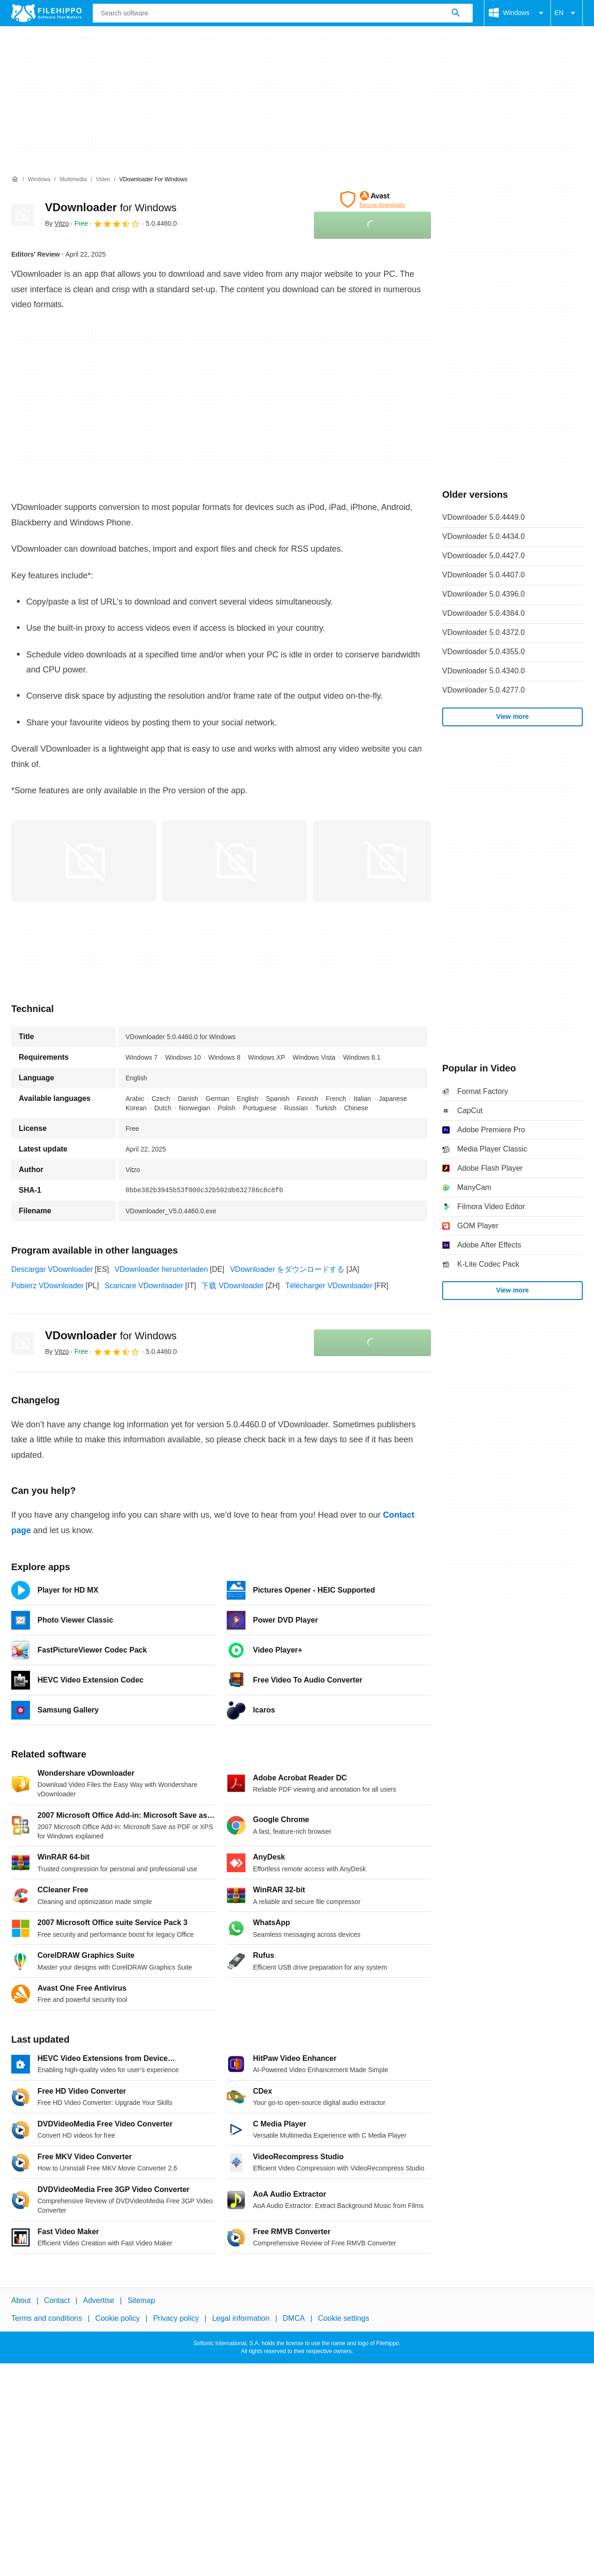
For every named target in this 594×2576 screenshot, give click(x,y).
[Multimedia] (73, 180)
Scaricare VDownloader (143, 1286)
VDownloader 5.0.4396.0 (483, 594)
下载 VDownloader (232, 1286)
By (57, 223)
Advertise (98, 2300)
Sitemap (141, 2300)
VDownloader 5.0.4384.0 (483, 613)
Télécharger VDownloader (328, 1286)
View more (512, 716)
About (21, 2300)
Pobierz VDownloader (47, 1286)
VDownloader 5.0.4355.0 (483, 652)
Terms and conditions (46, 2318)
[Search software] (455, 13)
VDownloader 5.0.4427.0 (483, 556)
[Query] (283, 13)
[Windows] (39, 180)
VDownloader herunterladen (161, 1269)
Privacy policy (176, 2318)
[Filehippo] (46, 13)
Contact (57, 2300)
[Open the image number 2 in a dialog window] (385, 861)
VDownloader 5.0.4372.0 (483, 632)
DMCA (294, 2318)
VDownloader (111, 207)
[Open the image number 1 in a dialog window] (234, 861)
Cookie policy (117, 2318)
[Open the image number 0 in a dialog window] (83, 861)
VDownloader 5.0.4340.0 (483, 671)
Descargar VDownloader (52, 1269)
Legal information (241, 2318)
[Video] (103, 180)
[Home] (15, 179)
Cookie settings (343, 2318)
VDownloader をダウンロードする (287, 1269)
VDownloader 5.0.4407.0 (483, 575)
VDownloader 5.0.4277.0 (483, 690)
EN (567, 13)
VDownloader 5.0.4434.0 (483, 536)
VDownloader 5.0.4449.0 (483, 517)
